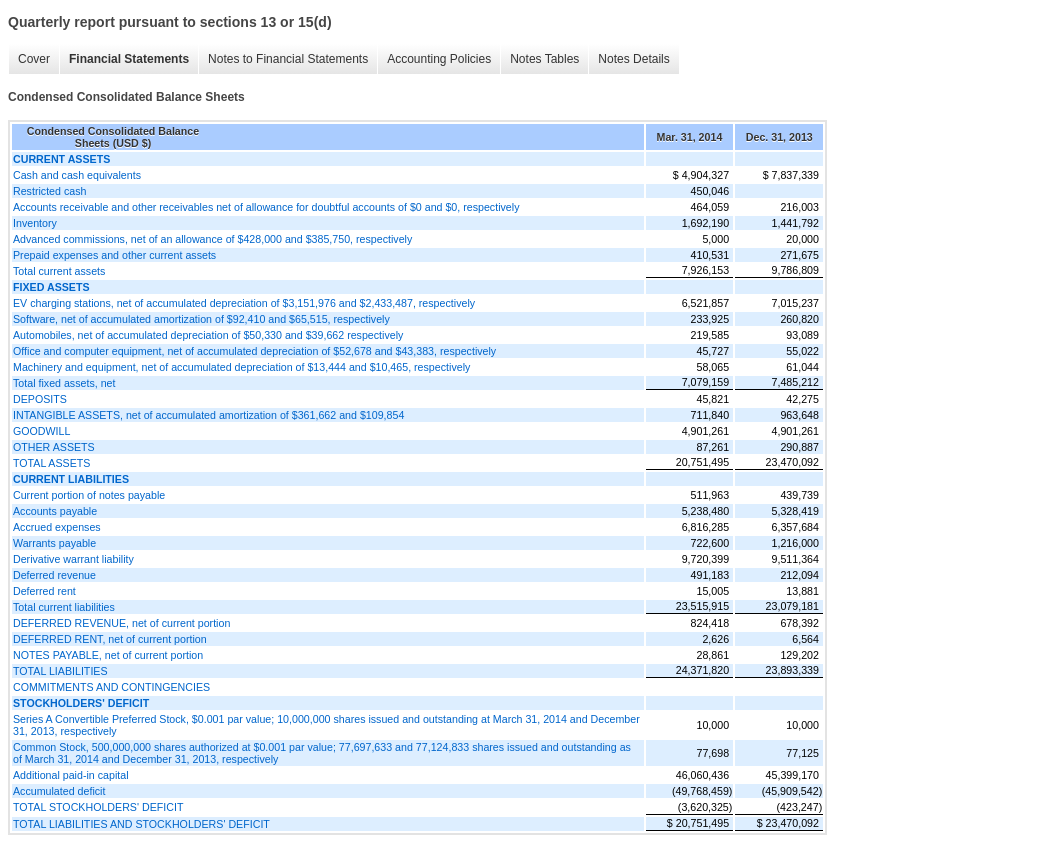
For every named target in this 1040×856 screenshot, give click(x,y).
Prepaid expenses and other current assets (114, 255)
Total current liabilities (64, 607)
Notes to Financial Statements (288, 59)
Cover (34, 59)
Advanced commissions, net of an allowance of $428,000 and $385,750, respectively (212, 239)
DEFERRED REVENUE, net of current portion (121, 623)
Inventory (35, 223)
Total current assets (59, 271)
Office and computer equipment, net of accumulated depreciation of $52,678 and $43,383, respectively (254, 351)
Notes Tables (544, 59)
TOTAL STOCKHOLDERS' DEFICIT (98, 807)
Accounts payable (55, 511)
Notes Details (633, 59)
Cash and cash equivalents (77, 175)
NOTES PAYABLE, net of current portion (108, 655)
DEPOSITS (40, 399)
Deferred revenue (54, 575)
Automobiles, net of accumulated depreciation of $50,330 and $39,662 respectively (208, 335)
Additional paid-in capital (71, 775)
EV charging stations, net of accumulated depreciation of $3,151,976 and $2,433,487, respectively (244, 303)
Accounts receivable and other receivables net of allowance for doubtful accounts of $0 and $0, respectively (266, 207)
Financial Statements (129, 59)
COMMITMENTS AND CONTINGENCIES (111, 687)
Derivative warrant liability (73, 559)
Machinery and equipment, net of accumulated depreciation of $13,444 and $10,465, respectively (241, 367)
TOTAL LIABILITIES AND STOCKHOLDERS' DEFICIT (141, 824)
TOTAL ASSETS (51, 463)
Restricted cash (49, 191)
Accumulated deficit (59, 791)
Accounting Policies (439, 59)
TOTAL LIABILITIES (60, 671)
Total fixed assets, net (64, 383)
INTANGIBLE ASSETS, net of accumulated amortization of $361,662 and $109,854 (208, 415)
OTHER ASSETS (54, 447)
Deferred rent (44, 591)
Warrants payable (54, 543)
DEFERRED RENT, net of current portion (110, 639)
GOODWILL (41, 431)
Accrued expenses (57, 527)
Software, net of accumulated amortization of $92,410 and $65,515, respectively (201, 319)
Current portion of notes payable (89, 495)
